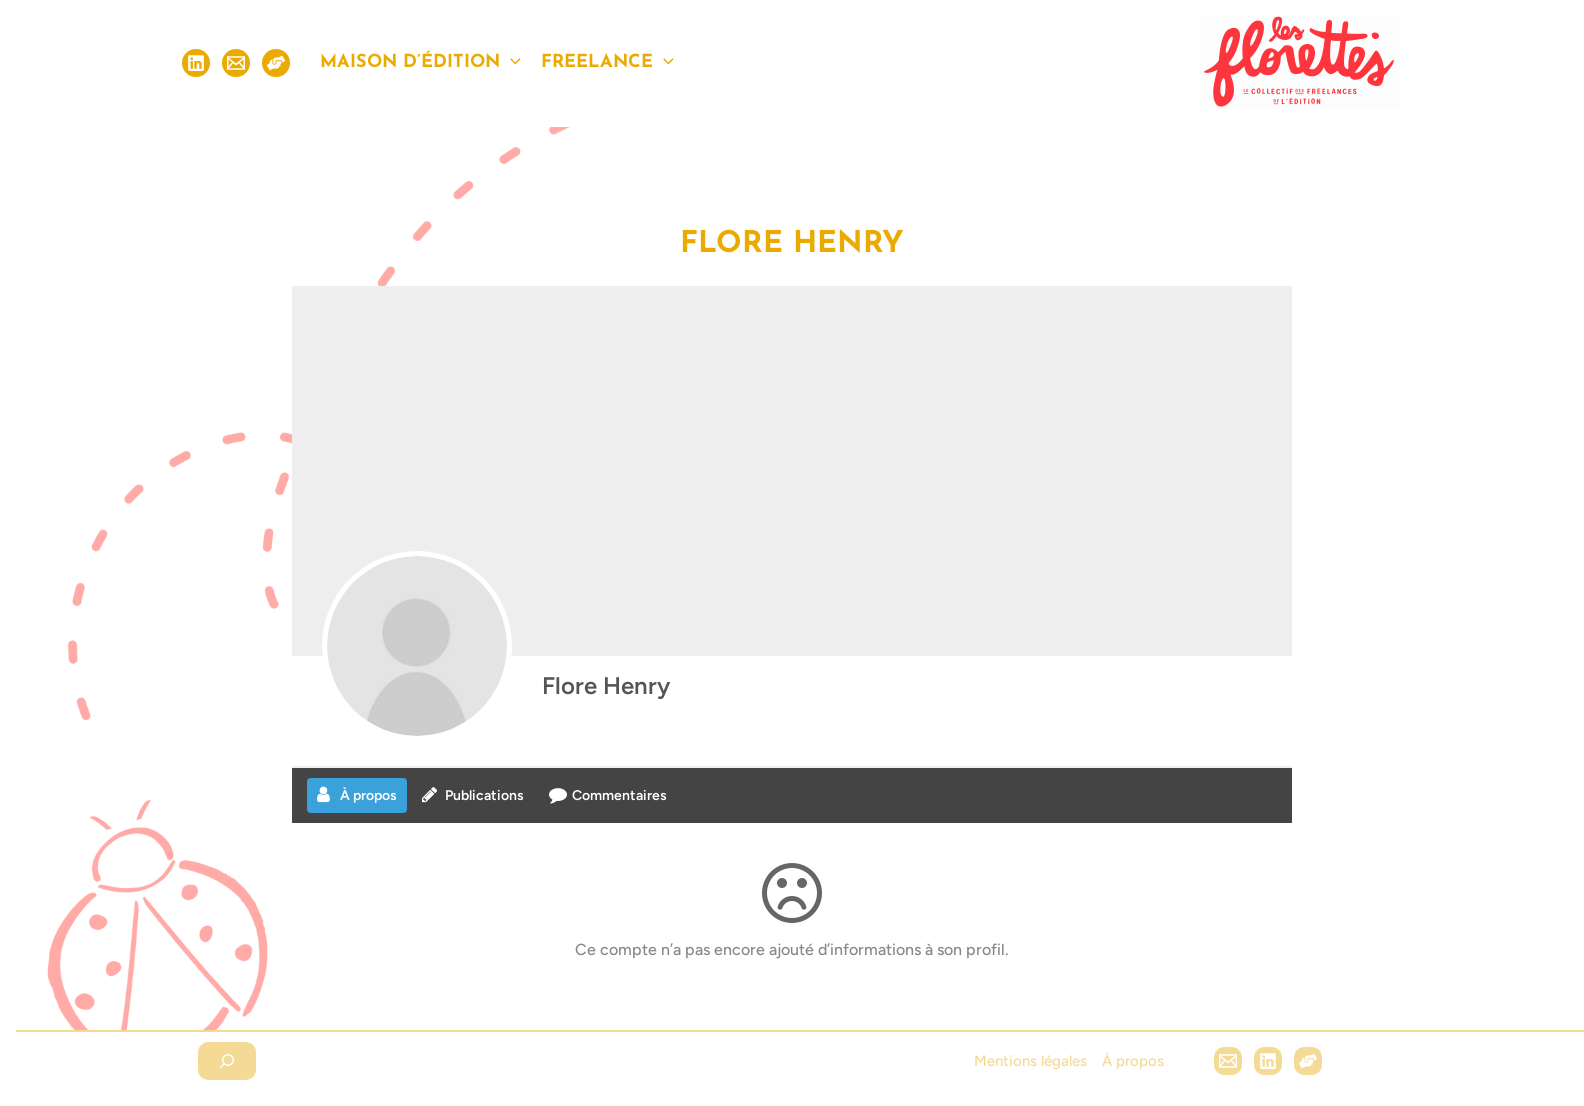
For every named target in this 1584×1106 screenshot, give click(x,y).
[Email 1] (1228, 1061)
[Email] (236, 63)
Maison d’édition (420, 63)
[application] (510, 63)
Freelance (607, 63)
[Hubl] (1308, 1061)
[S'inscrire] (276, 63)
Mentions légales (1030, 1061)
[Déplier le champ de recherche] (227, 1061)
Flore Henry (606, 685)
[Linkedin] (196, 63)
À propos (1133, 1061)
